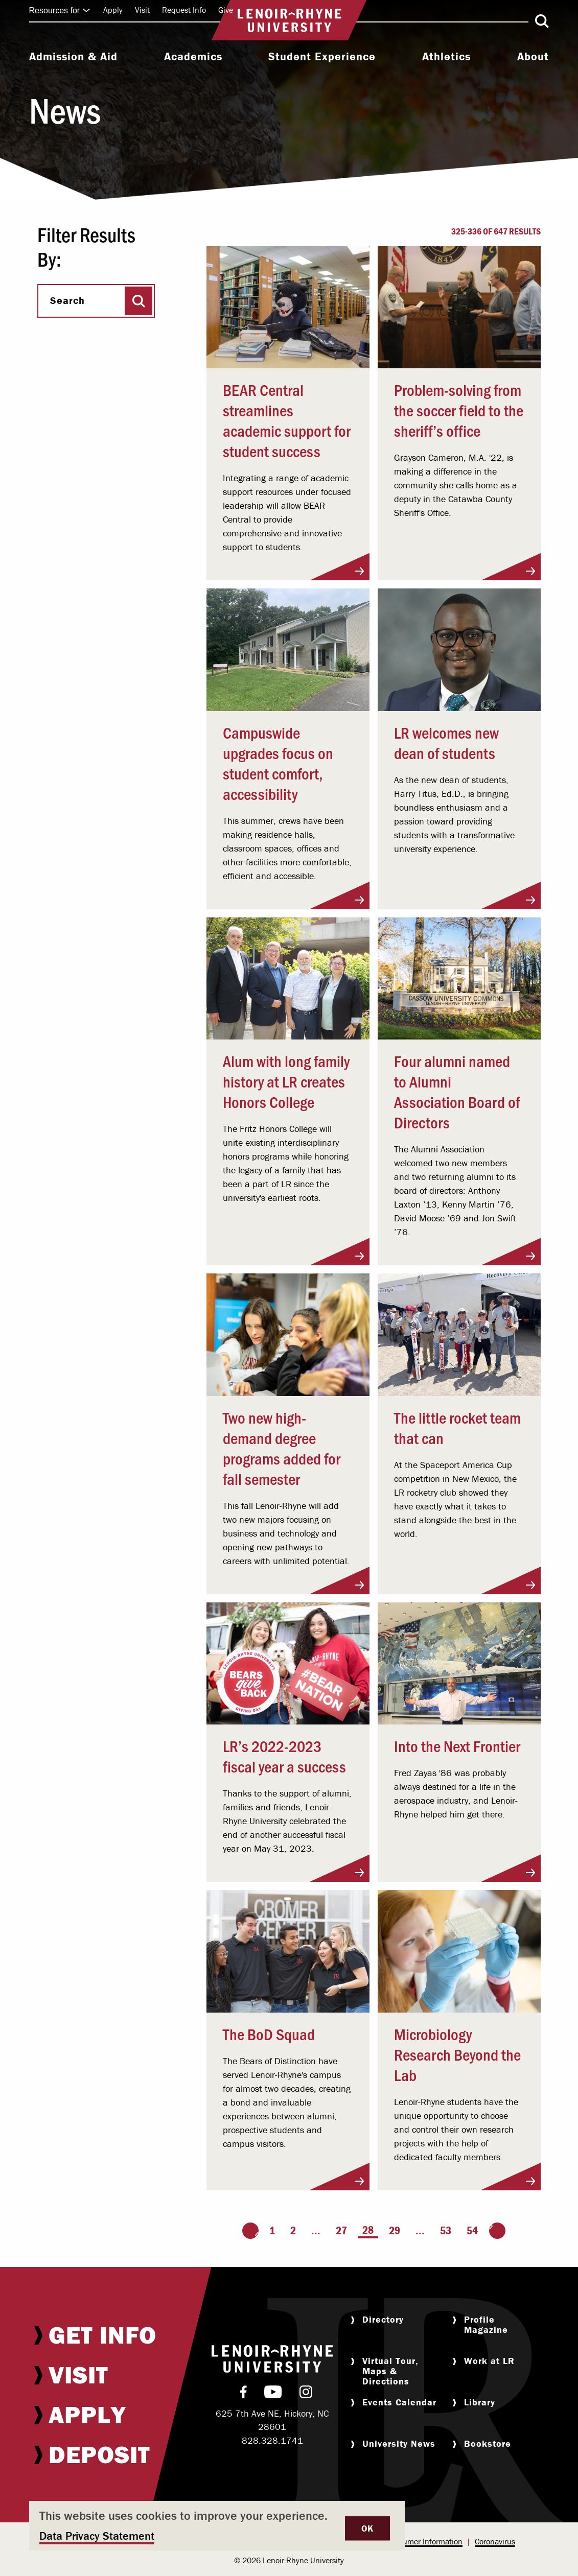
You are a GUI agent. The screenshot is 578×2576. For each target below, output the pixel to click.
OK (367, 2528)
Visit (142, 10)
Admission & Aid (73, 57)
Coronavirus (495, 2541)
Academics (193, 57)
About (533, 57)
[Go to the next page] (497, 2231)
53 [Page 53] (445, 2230)
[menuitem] (73, 57)
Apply (113, 10)
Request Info (184, 10)
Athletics (446, 57)
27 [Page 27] (341, 2230)
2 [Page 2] (293, 2230)
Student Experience (322, 57)
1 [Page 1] (272, 2230)
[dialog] (216, 2525)
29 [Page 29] (394, 2230)
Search (67, 300)
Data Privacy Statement (96, 2536)
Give (225, 10)
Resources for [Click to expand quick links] (59, 10)
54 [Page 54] (472, 2230)
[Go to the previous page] (250, 2231)
